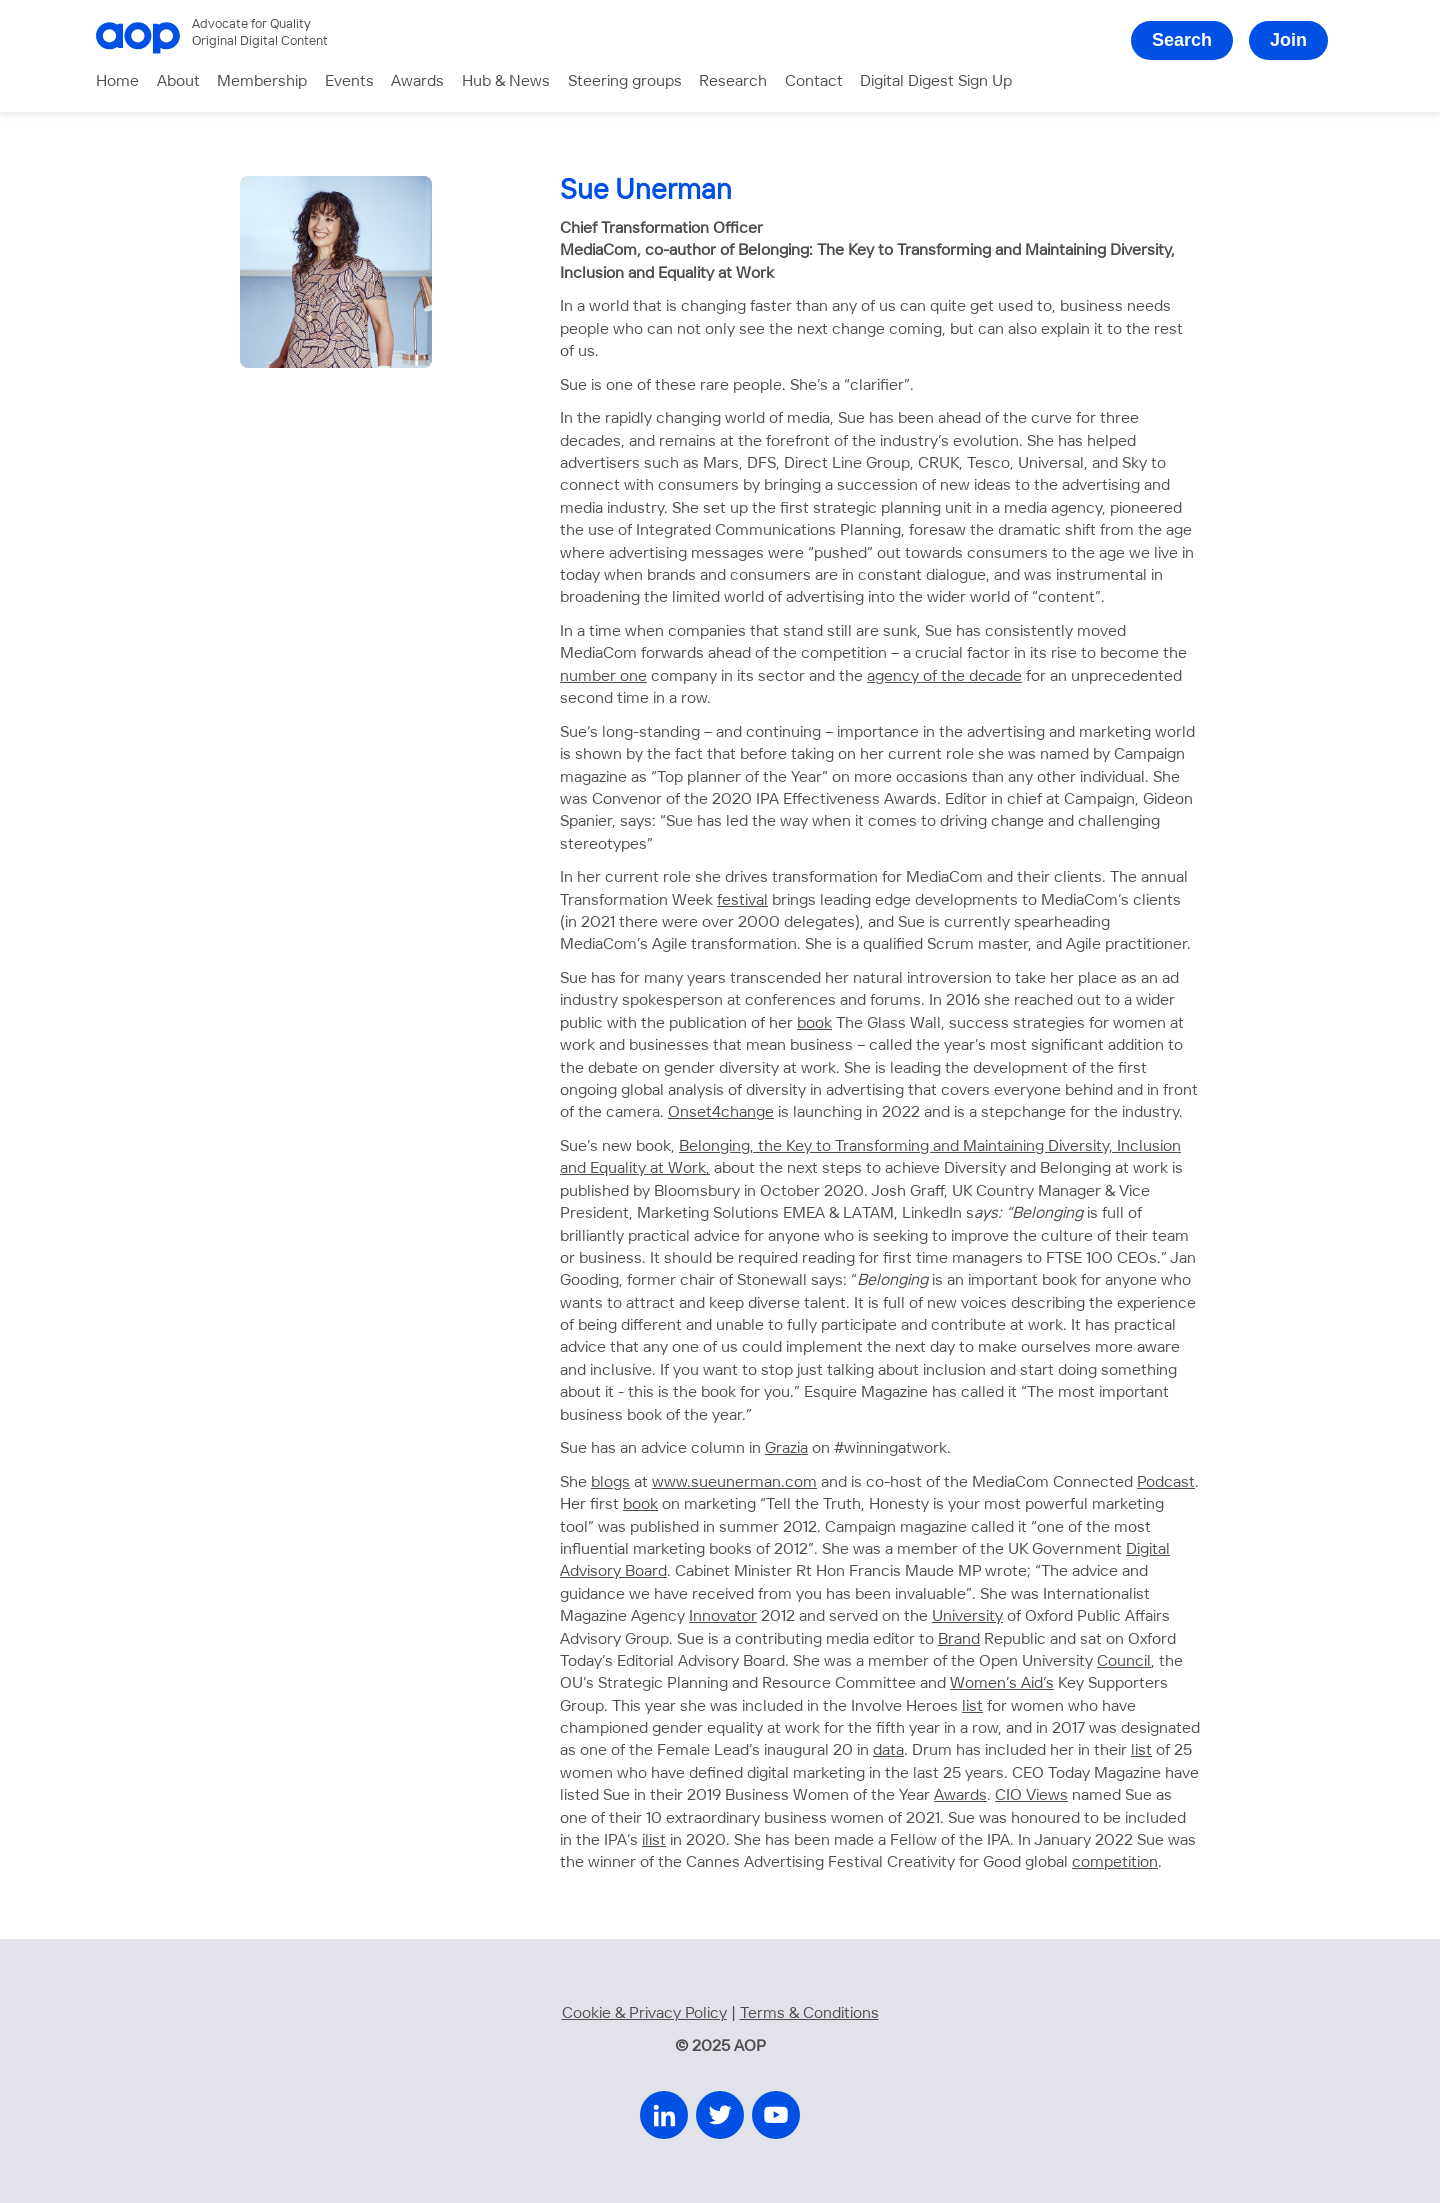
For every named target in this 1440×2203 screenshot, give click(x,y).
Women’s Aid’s (1002, 1683)
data (888, 1750)
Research (733, 81)
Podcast (1166, 1482)
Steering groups (625, 81)
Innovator (723, 1616)
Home (117, 81)
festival (742, 900)
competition (1115, 1862)
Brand (959, 1639)
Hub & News (506, 81)
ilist (654, 1840)
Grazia (786, 1448)
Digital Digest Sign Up (936, 81)
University (967, 1616)
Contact (814, 81)
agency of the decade (944, 676)
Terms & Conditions (809, 2013)
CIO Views (1031, 1795)
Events (349, 81)
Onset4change (721, 1112)
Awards (417, 81)
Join (1288, 40)
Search (1182, 40)
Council (1124, 1661)
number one (603, 676)
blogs (610, 1482)
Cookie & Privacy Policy (644, 2013)
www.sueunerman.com (734, 1482)
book (814, 1023)
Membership (262, 81)
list (972, 1706)
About (178, 81)
